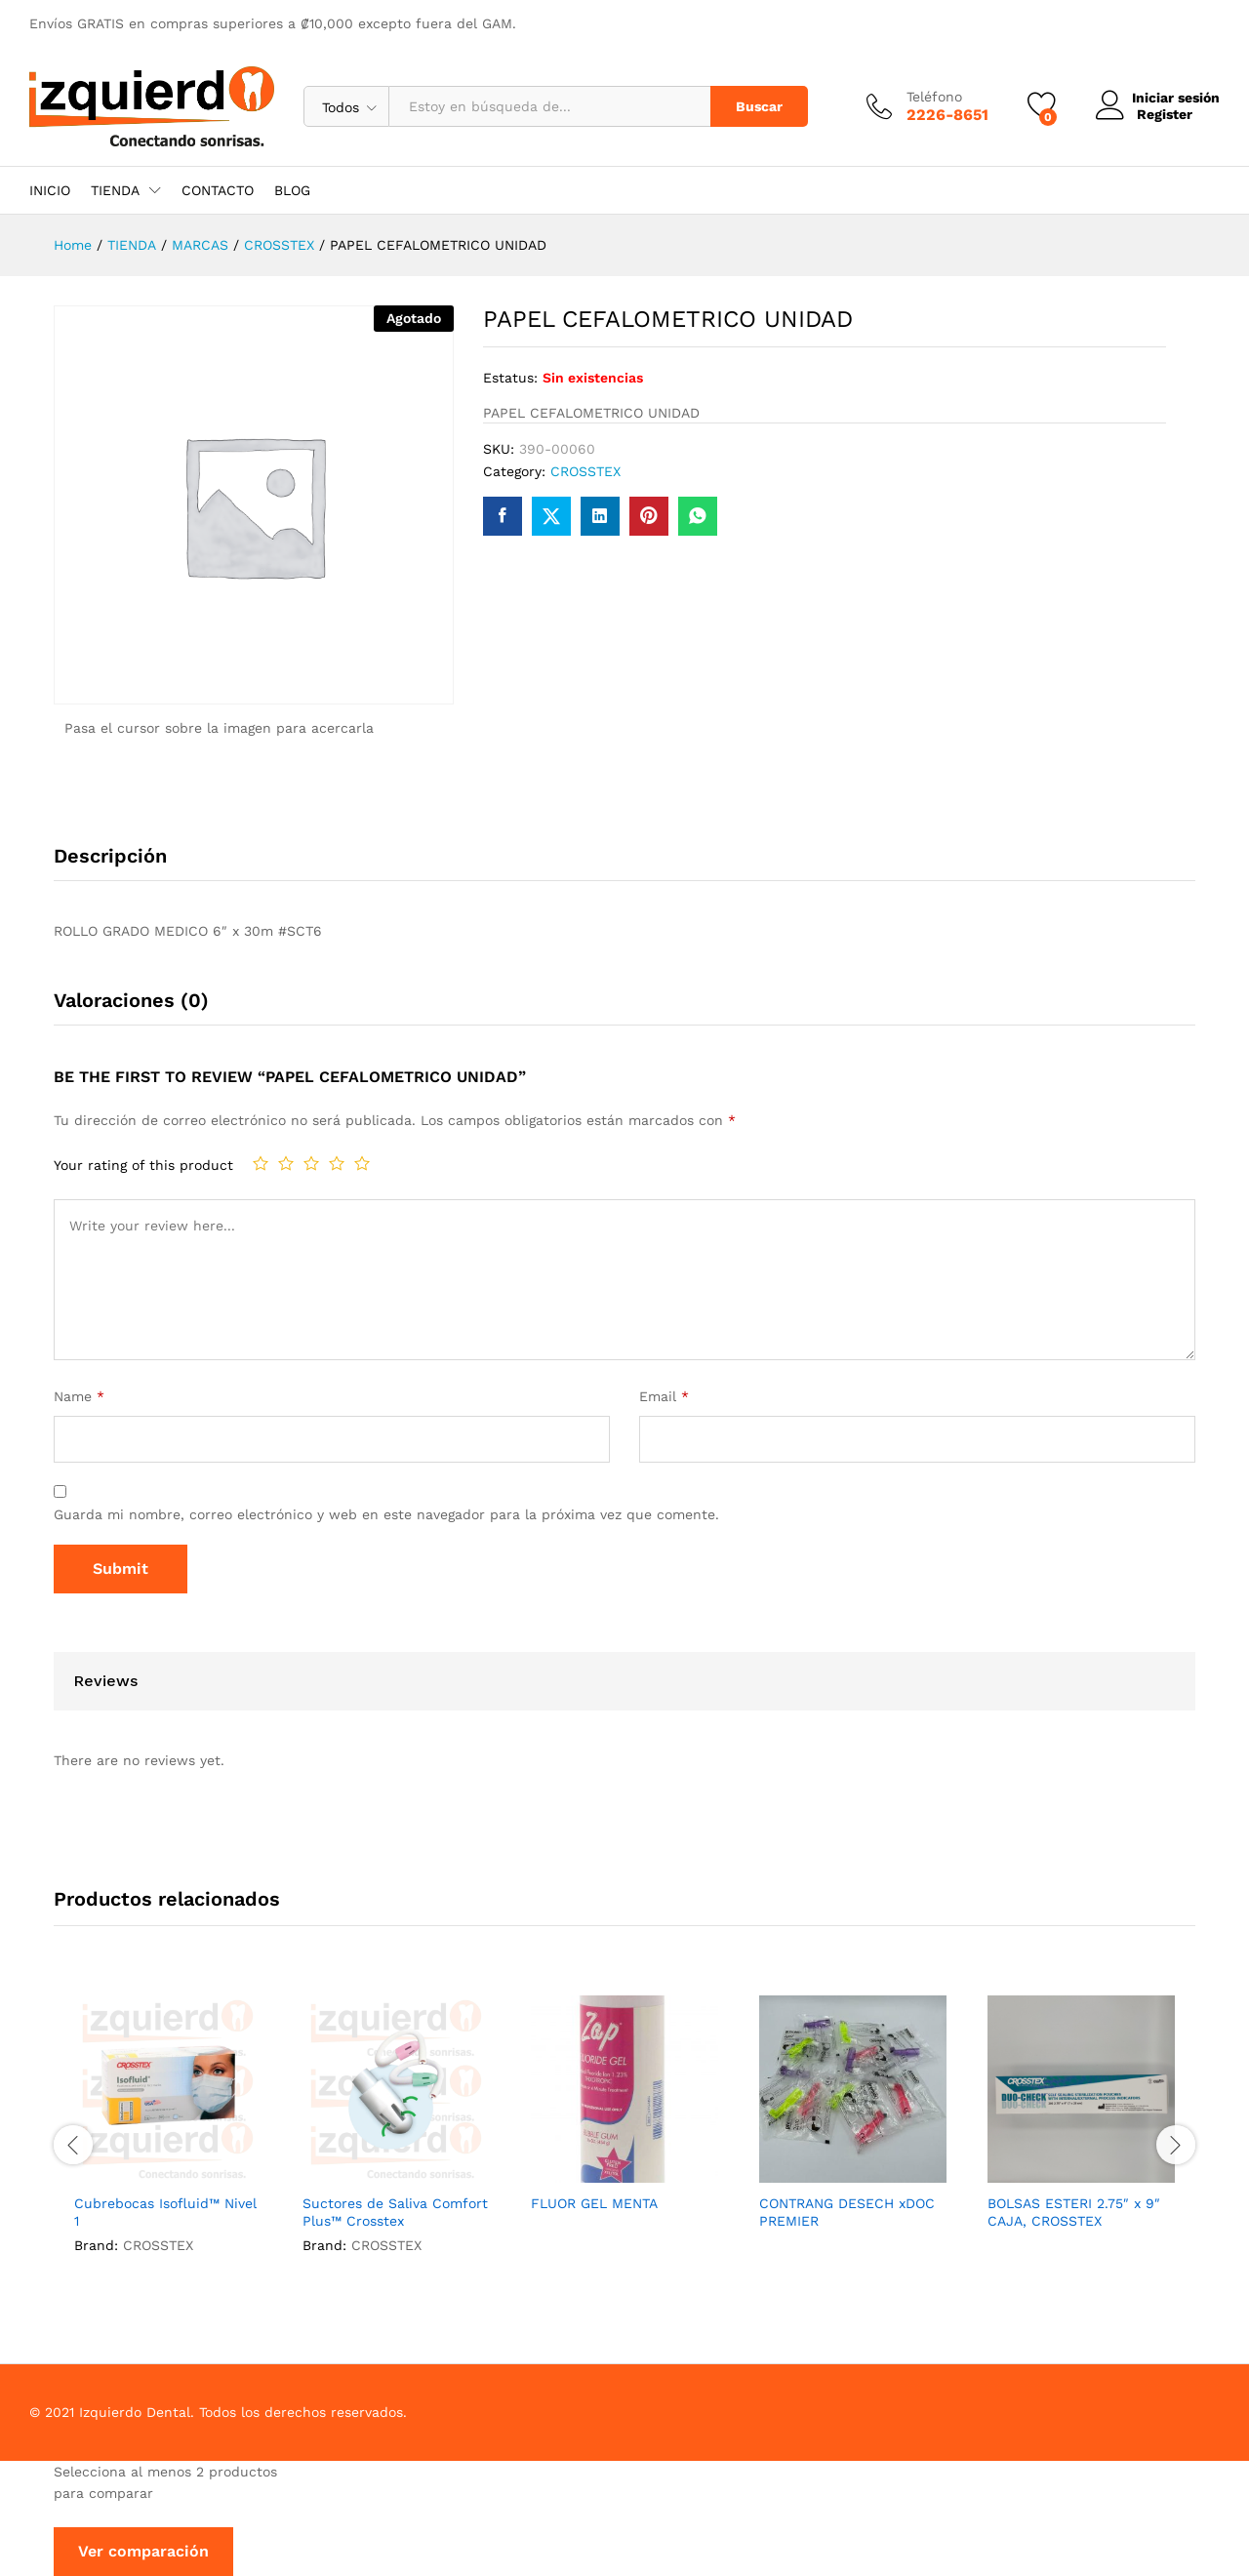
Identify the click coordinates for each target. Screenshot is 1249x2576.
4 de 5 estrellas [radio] (336, 1163)
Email (664, 1396)
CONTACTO (217, 190)
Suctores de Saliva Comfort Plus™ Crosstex (395, 2212)
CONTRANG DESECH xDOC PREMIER (847, 2212)
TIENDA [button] (115, 190)
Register (1160, 114)
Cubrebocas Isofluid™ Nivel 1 (165, 2212)
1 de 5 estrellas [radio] (260, 1163)
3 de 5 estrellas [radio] (311, 1163)
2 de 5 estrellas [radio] (286, 1163)
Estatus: (510, 377)
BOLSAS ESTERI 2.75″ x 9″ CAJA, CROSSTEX (1073, 2212)
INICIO (49, 190)
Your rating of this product (143, 1165)
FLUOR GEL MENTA (594, 2203)
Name (79, 1396)
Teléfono (929, 96)
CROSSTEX (585, 471)
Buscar (754, 106)
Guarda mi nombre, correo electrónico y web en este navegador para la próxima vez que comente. (386, 1514)
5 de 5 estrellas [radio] (362, 1163)
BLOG (292, 190)
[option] (168, 2142)
